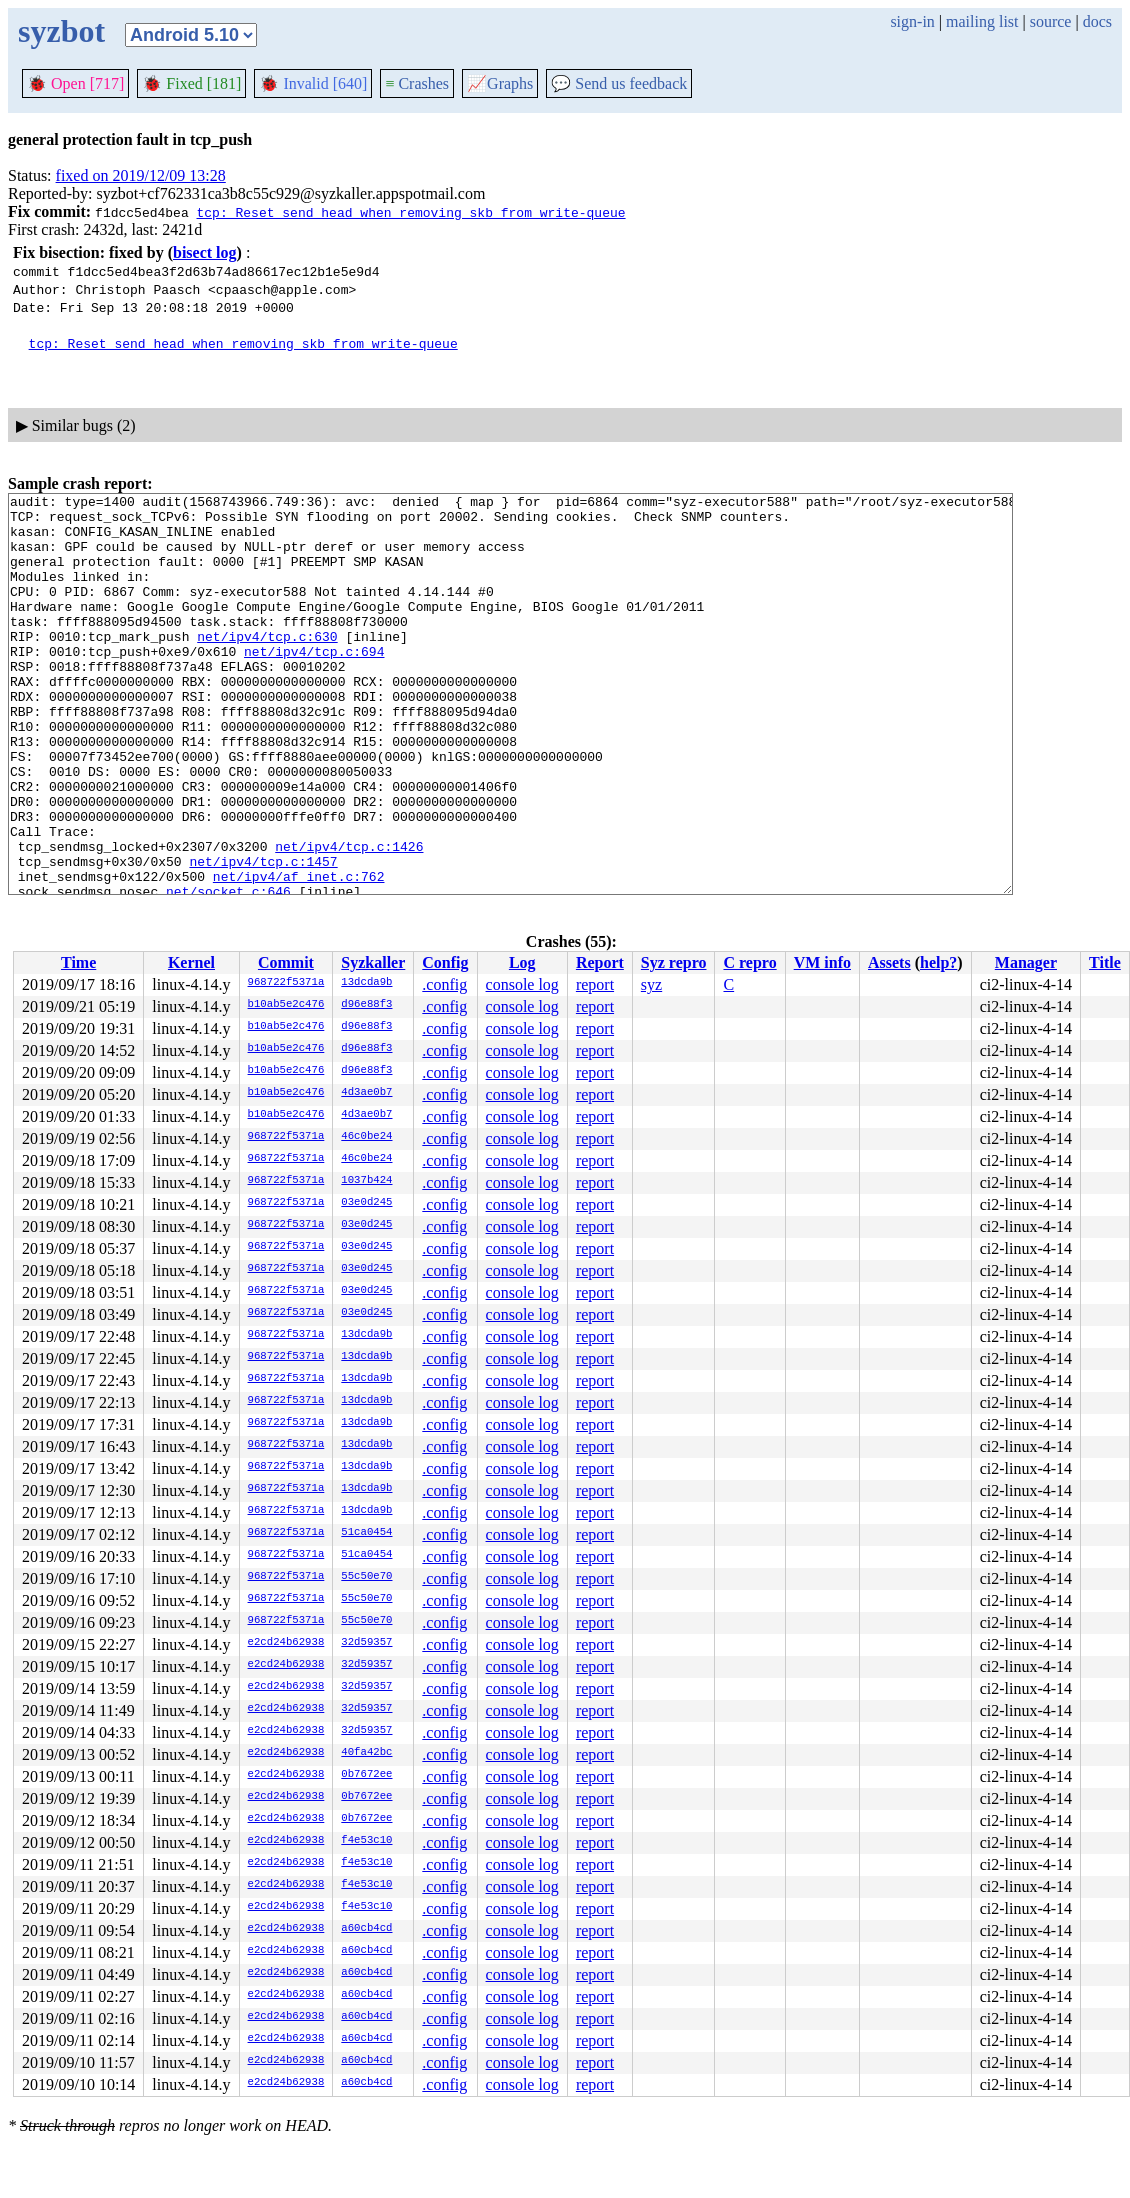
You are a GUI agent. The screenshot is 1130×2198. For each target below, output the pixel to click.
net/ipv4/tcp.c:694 (314, 684)
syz (651, 984)
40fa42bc (366, 1753)
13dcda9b (366, 983)
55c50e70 (366, 1577)
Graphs (500, 83)
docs (1097, 21)
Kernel (191, 962)
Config (445, 962)
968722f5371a (286, 983)
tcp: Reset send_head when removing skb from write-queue (410, 212)
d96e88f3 (366, 1005)
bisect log (205, 252)
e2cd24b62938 (286, 1643)
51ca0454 (366, 1533)
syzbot (61, 31)
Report (600, 962)
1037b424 (366, 1181)
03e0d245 (366, 1203)
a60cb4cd (366, 1929)
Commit (286, 962)
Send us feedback (619, 83)
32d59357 (366, 1643)
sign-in (912, 21)
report (595, 984)
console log (522, 984)
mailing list (982, 21)
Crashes (417, 83)
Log (522, 962)
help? (938, 962)
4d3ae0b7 (366, 1093)
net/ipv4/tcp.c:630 (267, 666)
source (1051, 21)
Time (78, 962)
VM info (822, 962)
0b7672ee (366, 1775)
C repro (749, 962)
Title (1105, 962)
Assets (889, 962)
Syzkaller (373, 962)
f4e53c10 (366, 1841)
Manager (1026, 962)
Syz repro (674, 962)
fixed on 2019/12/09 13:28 (141, 175)
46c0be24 (366, 1137)
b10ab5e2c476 (286, 1005)
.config (444, 984)
